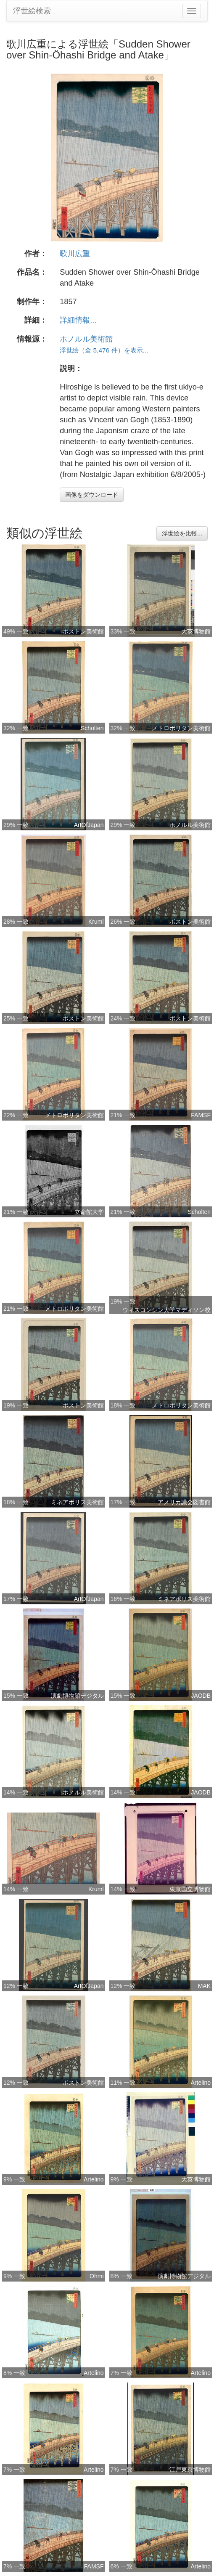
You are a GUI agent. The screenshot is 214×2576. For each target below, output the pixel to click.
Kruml (96, 921)
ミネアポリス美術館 (77, 1502)
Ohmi (96, 2276)
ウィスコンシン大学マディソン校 (166, 1310)
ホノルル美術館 (86, 339)
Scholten (92, 728)
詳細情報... (78, 320)
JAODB (201, 1695)
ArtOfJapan (89, 825)
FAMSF (201, 1115)
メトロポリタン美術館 (181, 728)
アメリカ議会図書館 (184, 1502)
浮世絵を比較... (182, 533)
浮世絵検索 (32, 11)
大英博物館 (196, 631)
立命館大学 (89, 1211)
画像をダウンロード (91, 494)
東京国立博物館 (190, 1889)
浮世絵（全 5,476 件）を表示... (104, 350)
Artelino (201, 2082)
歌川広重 (75, 253)
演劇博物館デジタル (77, 1695)
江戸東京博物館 (190, 2469)
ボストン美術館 (83, 631)
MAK (204, 1985)
